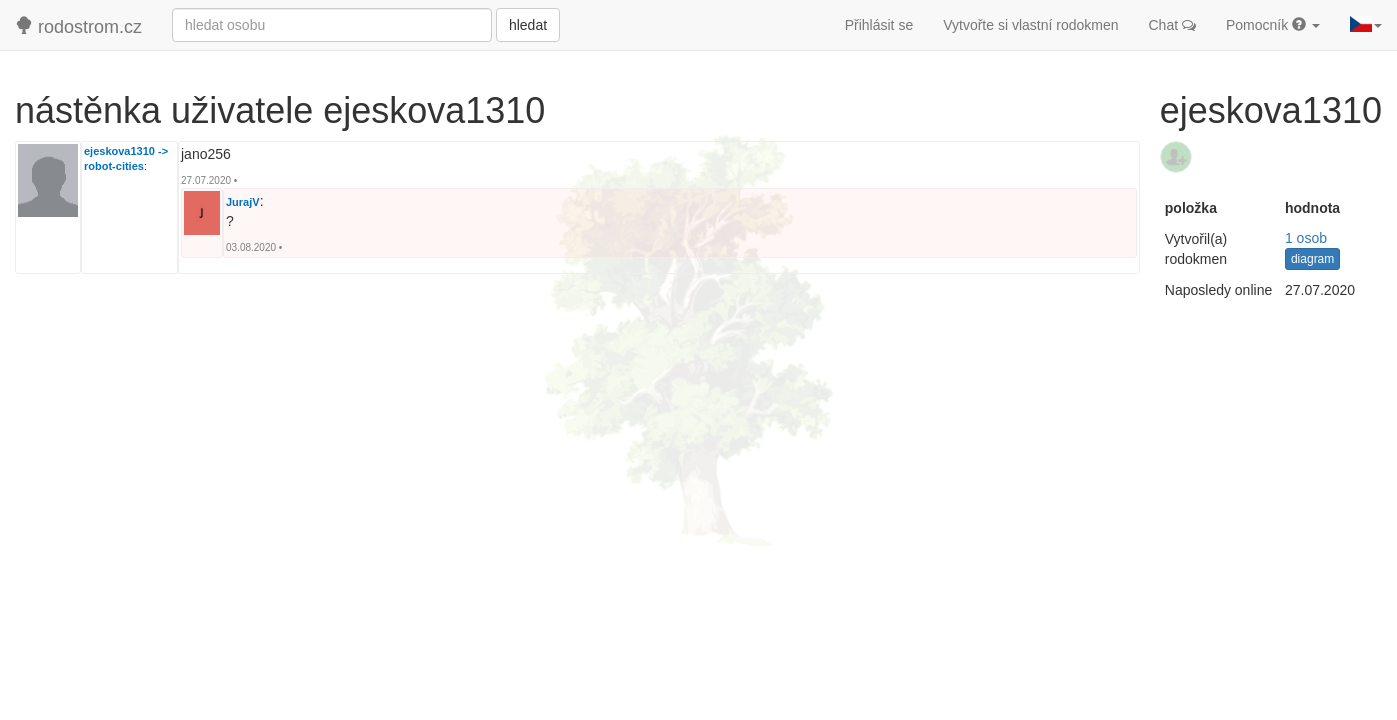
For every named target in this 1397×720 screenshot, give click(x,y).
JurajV (243, 202)
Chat (1172, 25)
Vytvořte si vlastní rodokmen (1030, 25)
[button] (1366, 25)
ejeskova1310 (119, 151)
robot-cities (114, 166)
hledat (528, 25)
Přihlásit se (879, 25)
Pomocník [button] (1273, 25)
